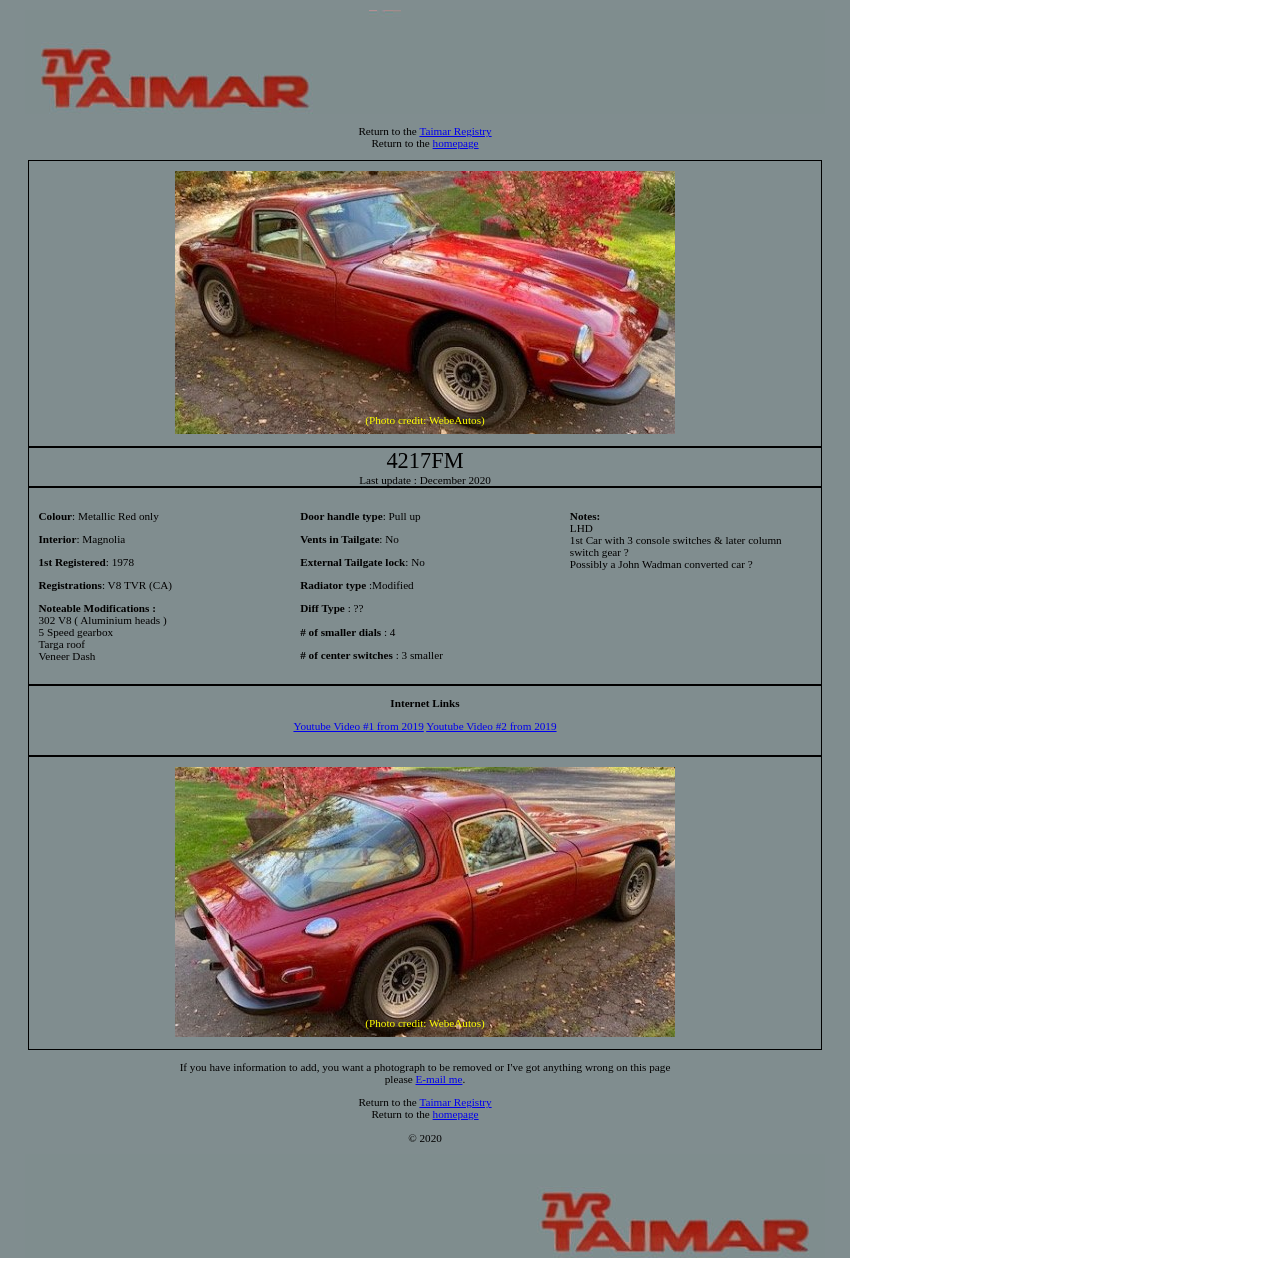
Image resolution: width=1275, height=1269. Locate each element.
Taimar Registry (455, 131)
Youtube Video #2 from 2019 (491, 726)
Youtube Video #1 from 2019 (358, 726)
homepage (456, 143)
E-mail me (439, 1079)
